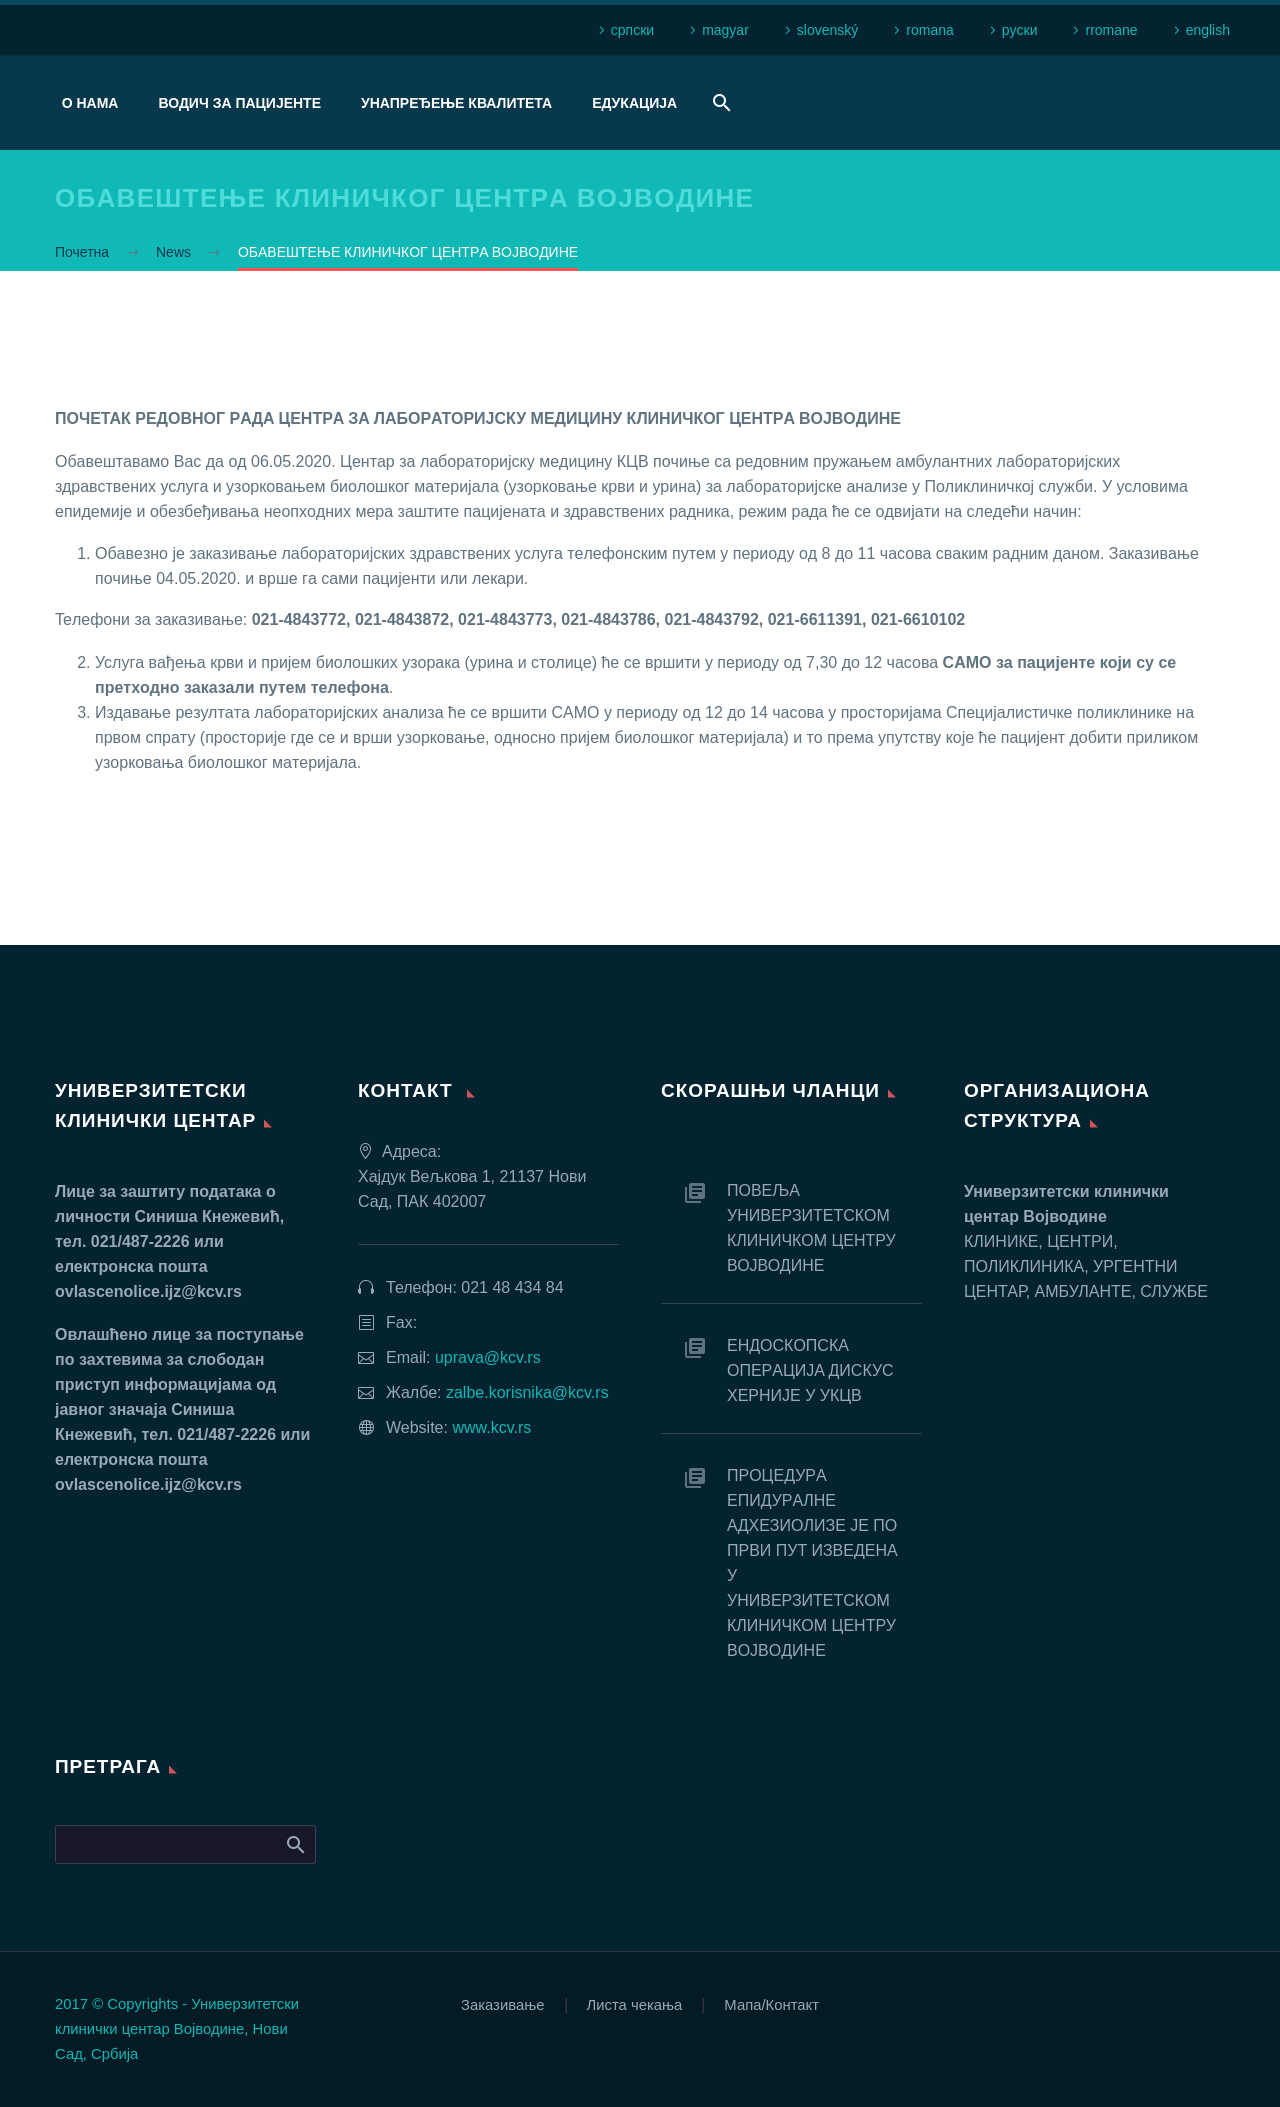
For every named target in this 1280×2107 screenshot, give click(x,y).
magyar (725, 30)
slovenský (827, 30)
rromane (1111, 30)
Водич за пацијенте (239, 103)
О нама (90, 103)
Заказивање (503, 2005)
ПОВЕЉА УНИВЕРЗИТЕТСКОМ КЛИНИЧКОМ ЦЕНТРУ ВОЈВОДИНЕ (811, 1228)
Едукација (634, 103)
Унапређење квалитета (456, 103)
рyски (1020, 30)
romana (929, 30)
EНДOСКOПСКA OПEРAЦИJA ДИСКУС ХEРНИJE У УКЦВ (810, 1370)
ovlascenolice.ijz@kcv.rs (148, 1291)
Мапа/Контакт (771, 2005)
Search (294, 1844)
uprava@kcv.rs (488, 1357)
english (1208, 30)
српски (632, 30)
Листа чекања (635, 2005)
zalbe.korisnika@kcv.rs (527, 1392)
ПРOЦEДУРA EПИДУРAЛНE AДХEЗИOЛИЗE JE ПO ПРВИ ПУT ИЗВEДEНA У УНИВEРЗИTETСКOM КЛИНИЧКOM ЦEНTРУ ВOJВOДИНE (812, 1563)
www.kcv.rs (491, 1427)
